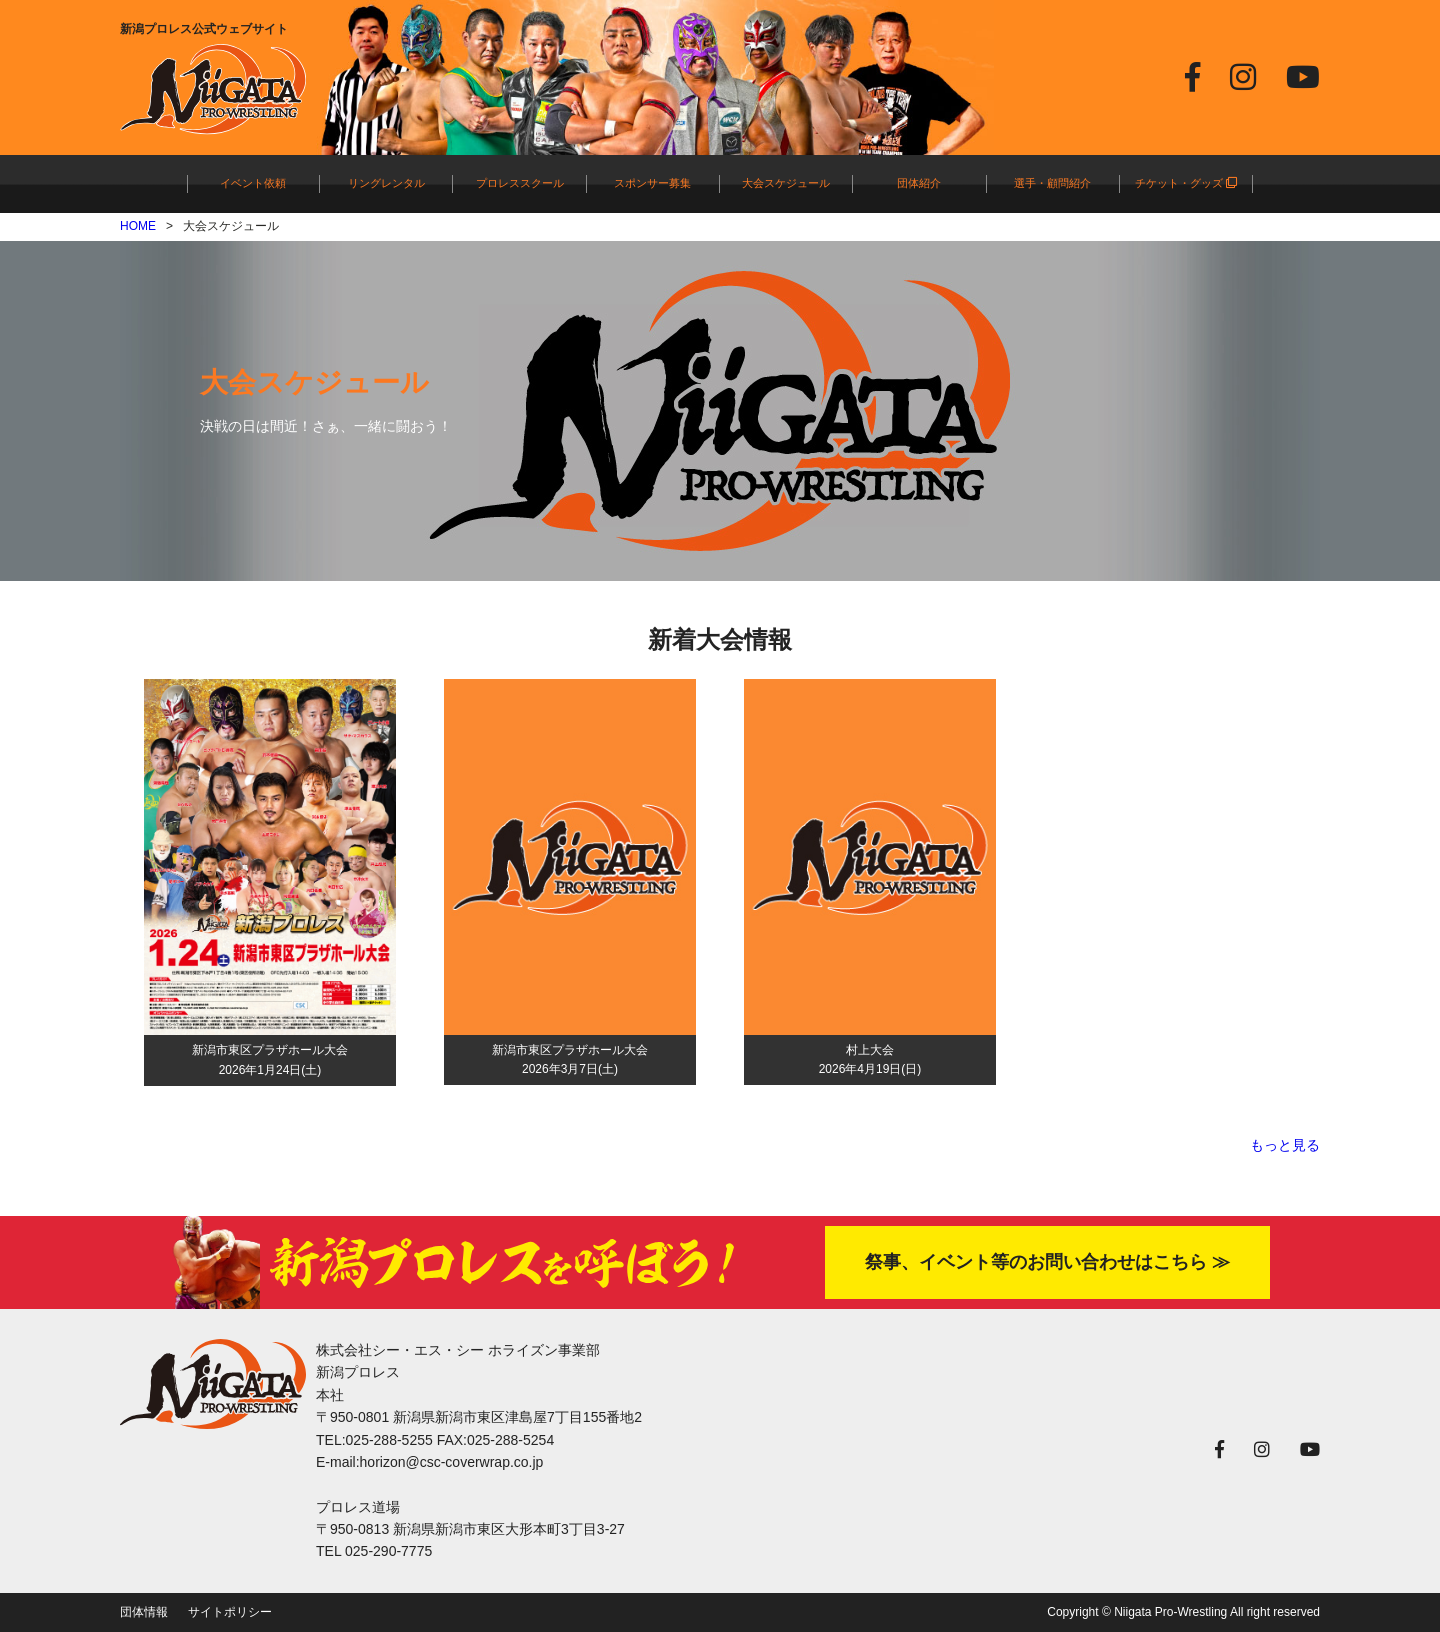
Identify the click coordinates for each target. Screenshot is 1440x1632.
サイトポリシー (230, 1612)
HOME (138, 226)
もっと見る (1285, 1145)
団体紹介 (919, 183)
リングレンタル (386, 183)
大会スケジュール (786, 183)
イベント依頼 (253, 183)
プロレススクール (520, 183)
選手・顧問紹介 (1052, 183)
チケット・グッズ (1186, 183)
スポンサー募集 (652, 183)
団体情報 (144, 1612)
